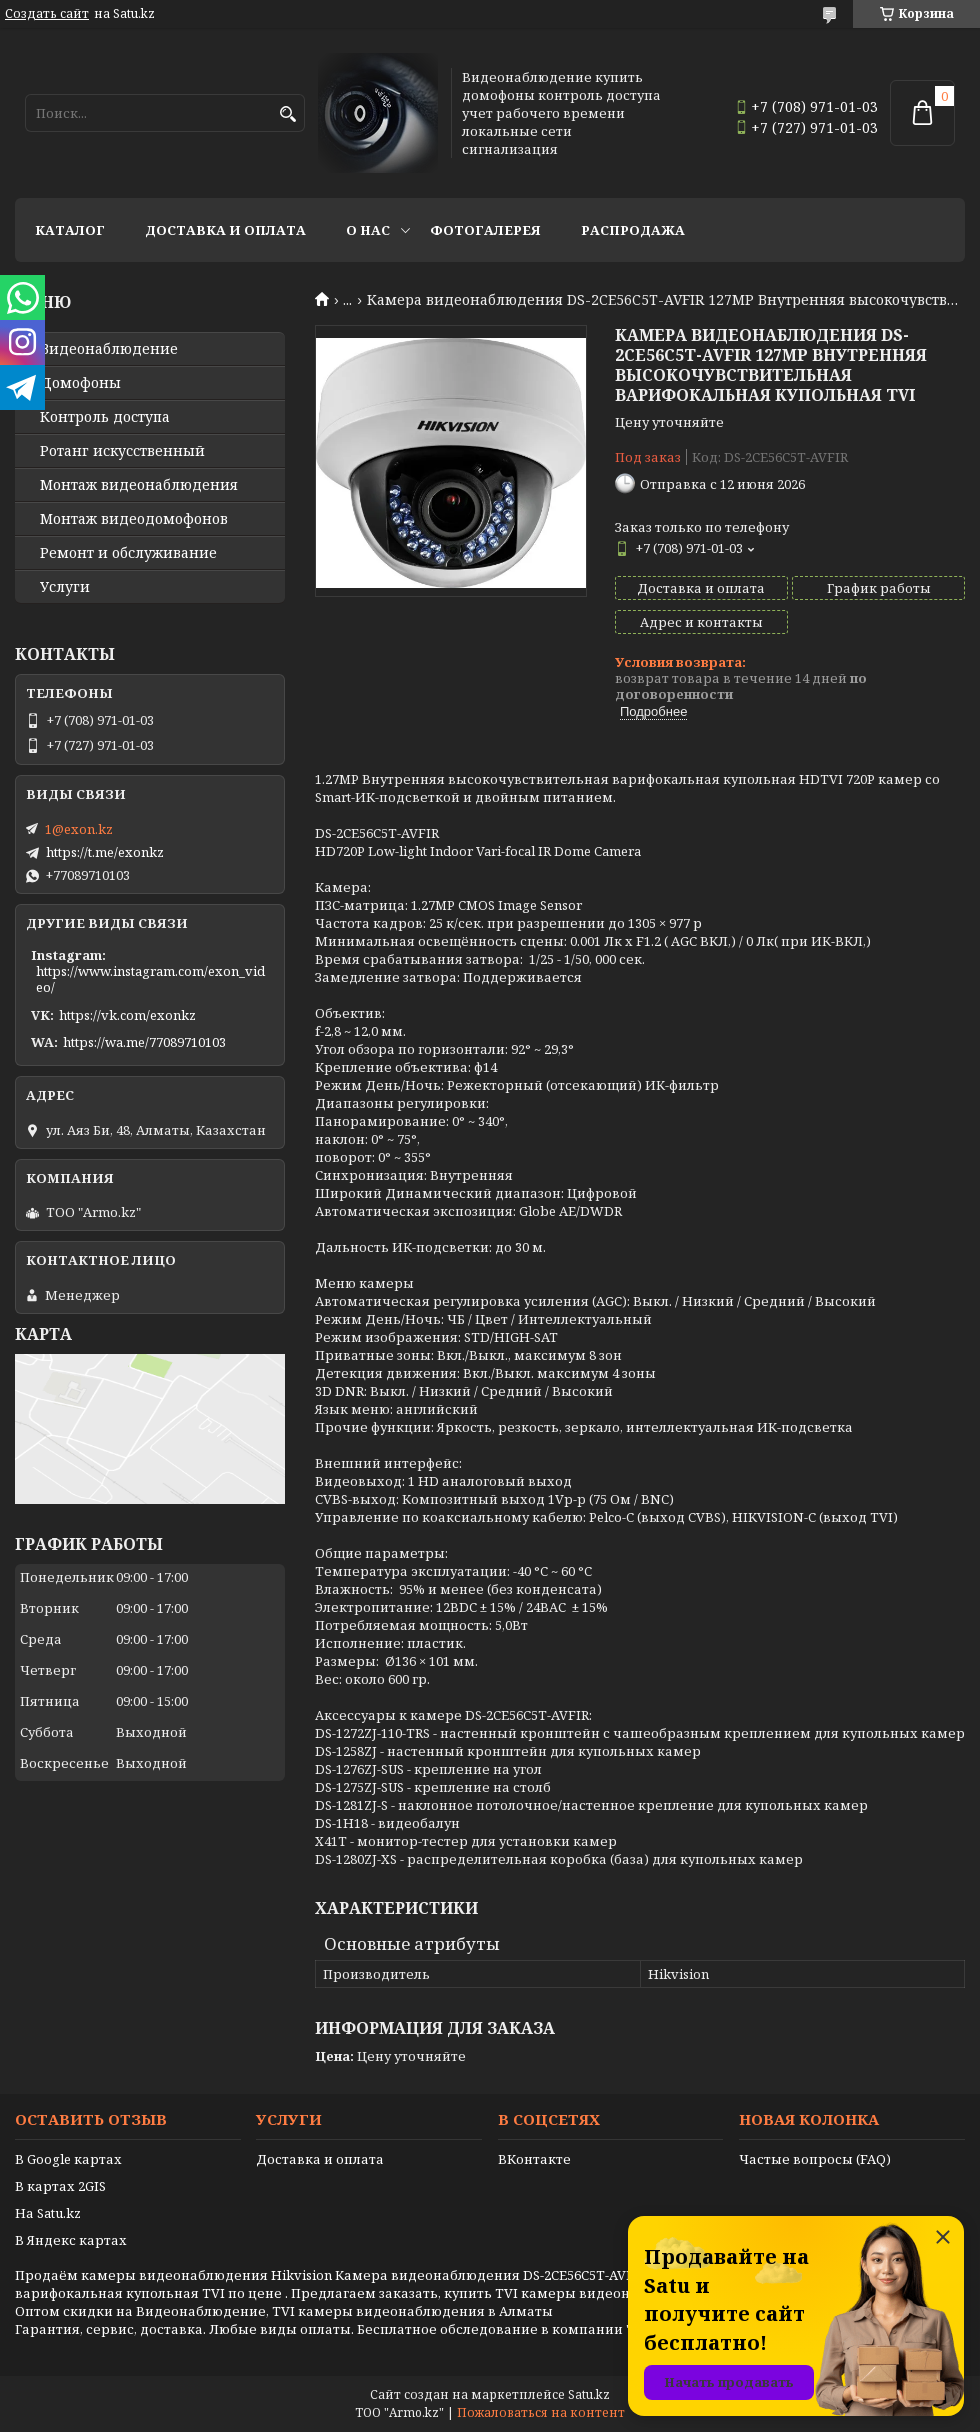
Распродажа (633, 230)
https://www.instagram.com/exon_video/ (150, 979)
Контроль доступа (105, 417)
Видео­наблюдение (109, 349)
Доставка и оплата (225, 230)
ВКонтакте (534, 2159)
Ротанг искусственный (122, 451)
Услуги (65, 587)
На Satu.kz (48, 2213)
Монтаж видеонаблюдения (139, 485)
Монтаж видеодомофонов (134, 519)
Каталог (70, 230)
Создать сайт (47, 14)
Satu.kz (589, 2394)
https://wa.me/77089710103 (144, 1042)
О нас (368, 230)
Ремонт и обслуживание (128, 553)
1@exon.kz (79, 829)
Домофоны (80, 383)
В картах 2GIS (60, 2186)
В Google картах (68, 2159)
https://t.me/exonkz (105, 852)
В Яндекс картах (71, 2240)
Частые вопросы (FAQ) (815, 2159)
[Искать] (287, 114)
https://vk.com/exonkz (127, 1015)
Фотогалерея (485, 230)
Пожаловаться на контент (541, 2412)
